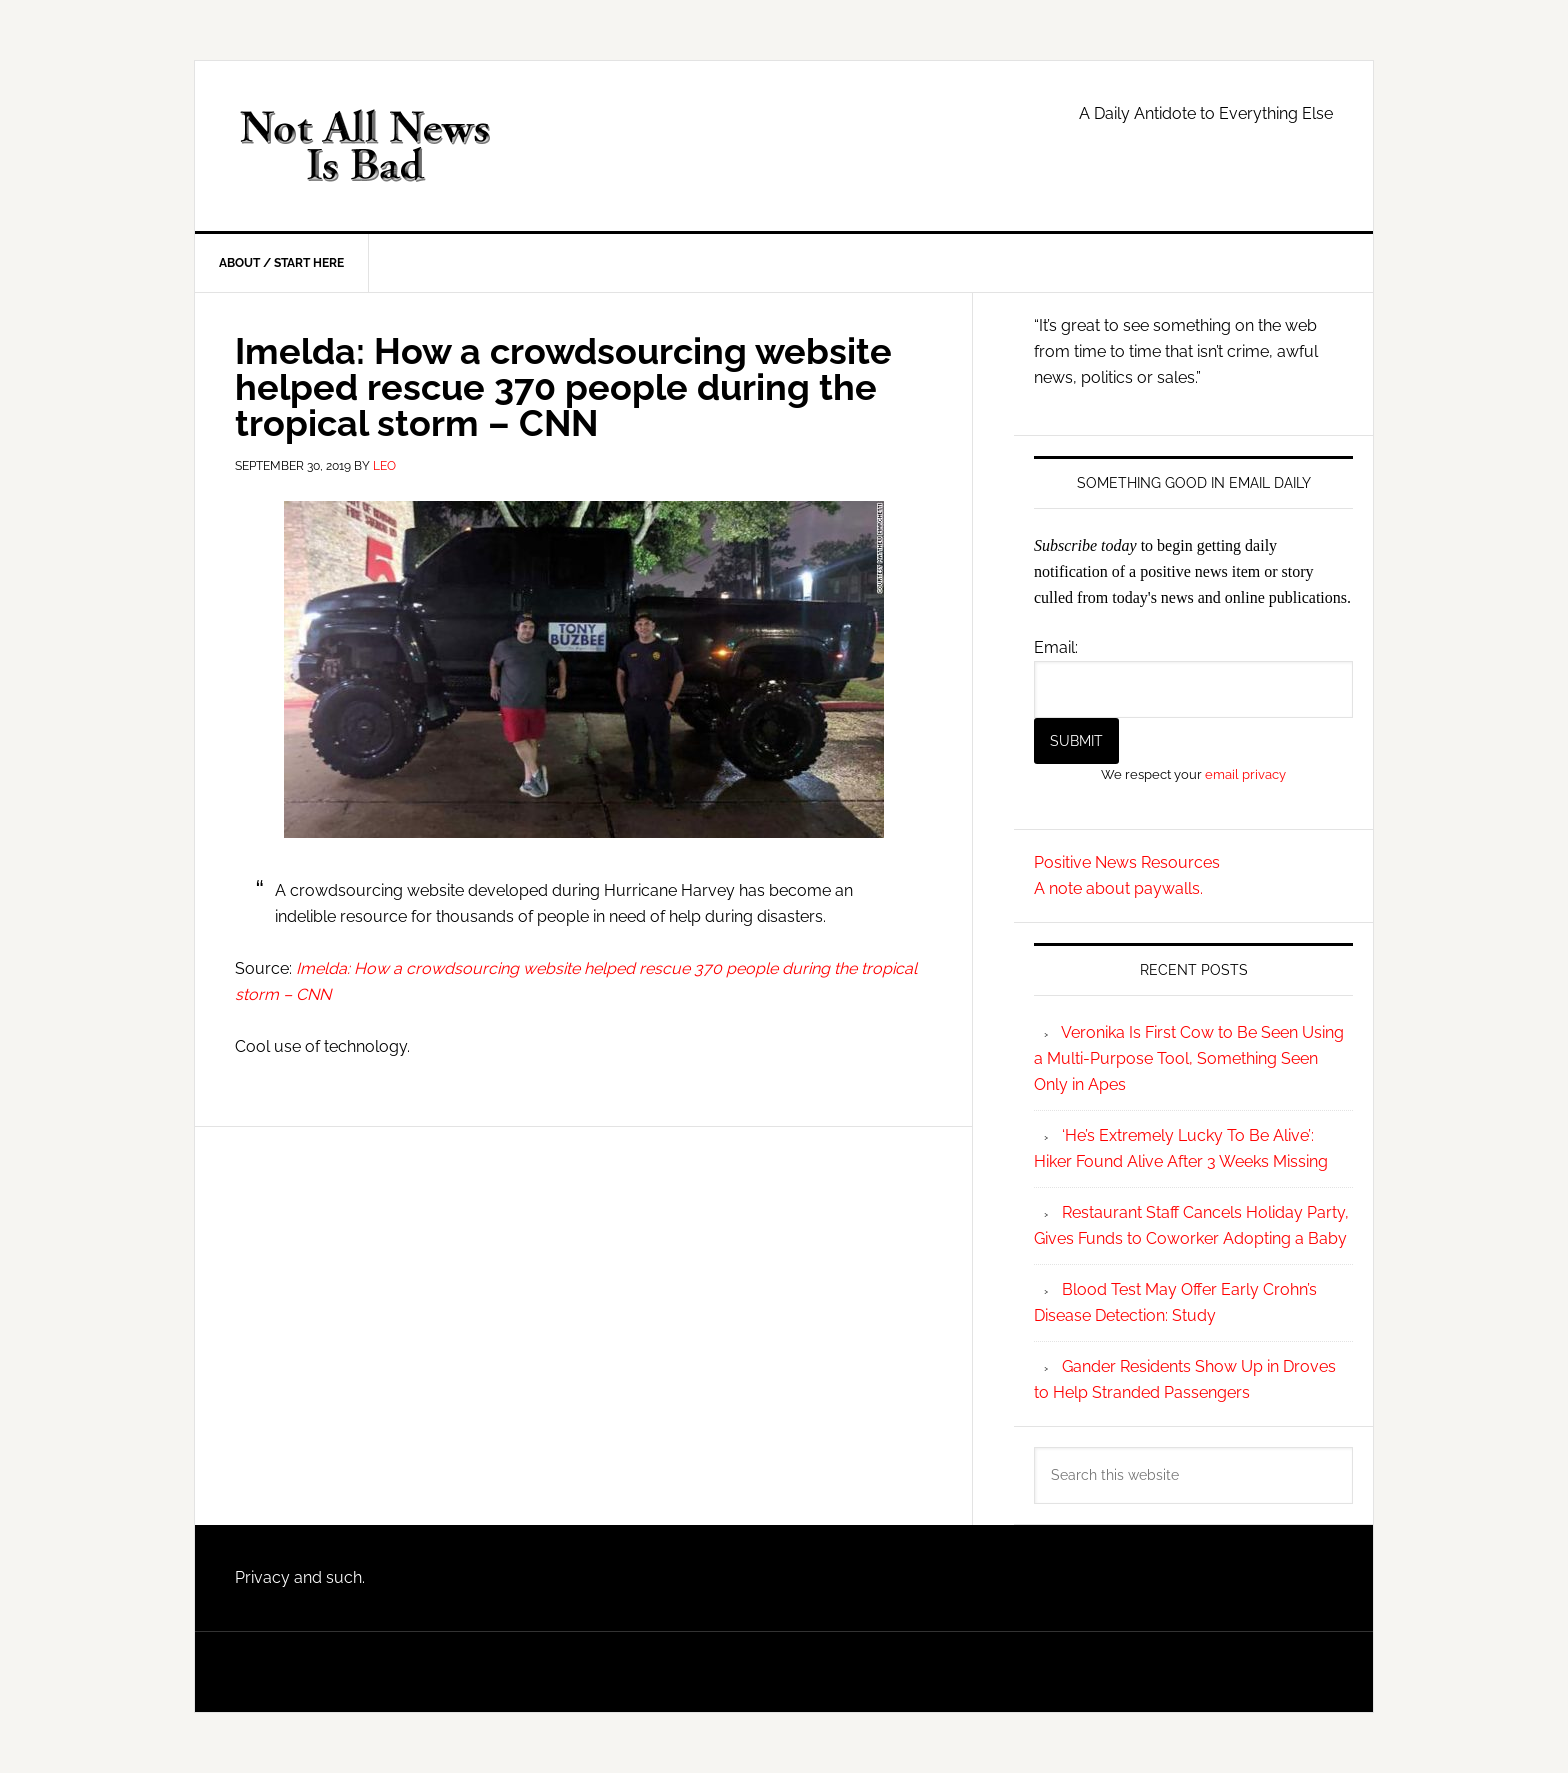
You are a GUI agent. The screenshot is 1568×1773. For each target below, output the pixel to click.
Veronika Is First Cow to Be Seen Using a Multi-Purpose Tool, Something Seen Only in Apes (1189, 1058)
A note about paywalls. (1118, 888)
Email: (1056, 647)
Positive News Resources (1127, 862)
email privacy (1245, 774)
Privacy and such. (300, 1577)
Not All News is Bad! (365, 146)
